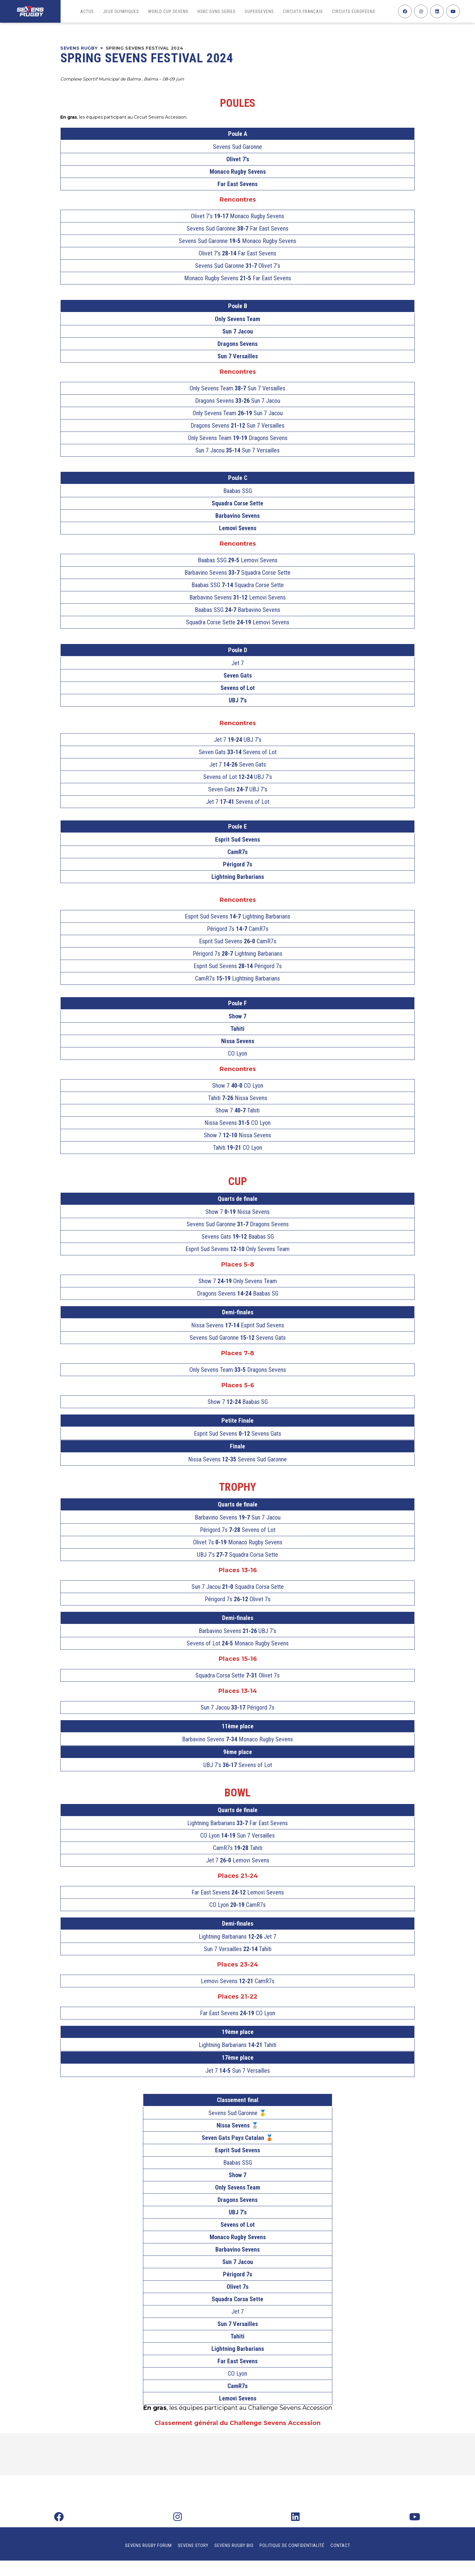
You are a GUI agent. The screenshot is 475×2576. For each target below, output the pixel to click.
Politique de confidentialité (292, 2545)
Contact (340, 2545)
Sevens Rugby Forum (148, 2545)
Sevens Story (193, 2545)
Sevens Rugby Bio (234, 2545)
